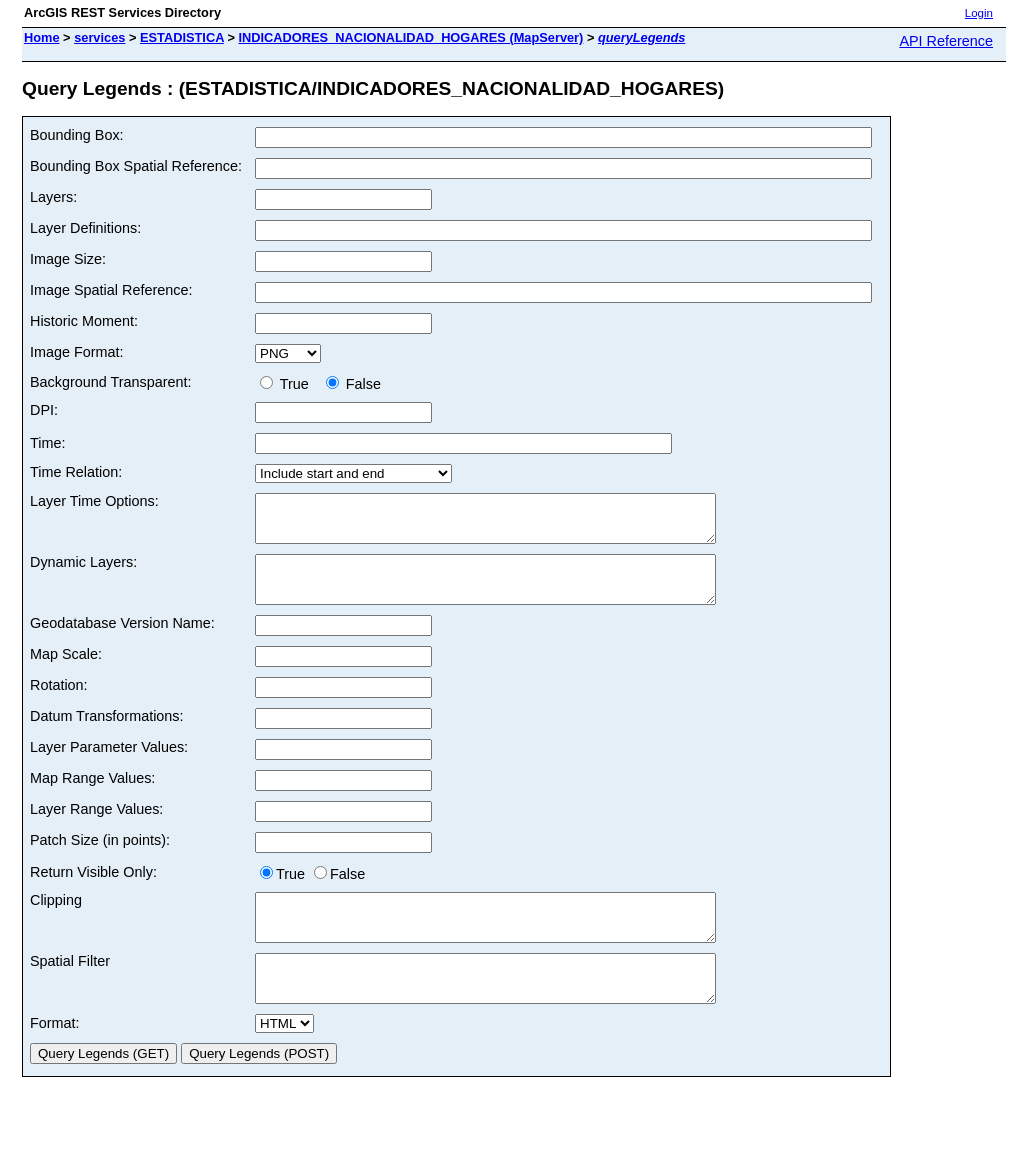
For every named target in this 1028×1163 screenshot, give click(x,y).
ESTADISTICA (182, 37)
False (353, 384)
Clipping (56, 918)
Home (42, 37)
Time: (47, 443)
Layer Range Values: (96, 827)
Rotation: (59, 703)
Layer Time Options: (94, 501)
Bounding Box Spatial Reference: (136, 166)
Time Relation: (76, 472)
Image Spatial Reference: (111, 290)
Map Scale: (66, 672)
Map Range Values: (92, 796)
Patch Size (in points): (100, 858)
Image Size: (68, 259)
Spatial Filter (70, 988)
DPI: (44, 410)
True (288, 384)
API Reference (946, 41)
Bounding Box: (77, 135)
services (99, 37)
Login (979, 13)
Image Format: (77, 352)
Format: (55, 1059)
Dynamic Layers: (83, 571)
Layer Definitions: (85, 228)
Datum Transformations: (107, 734)
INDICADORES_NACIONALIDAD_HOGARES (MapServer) (411, 37)
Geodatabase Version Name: (122, 641)
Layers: (53, 197)
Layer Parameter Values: (109, 765)
